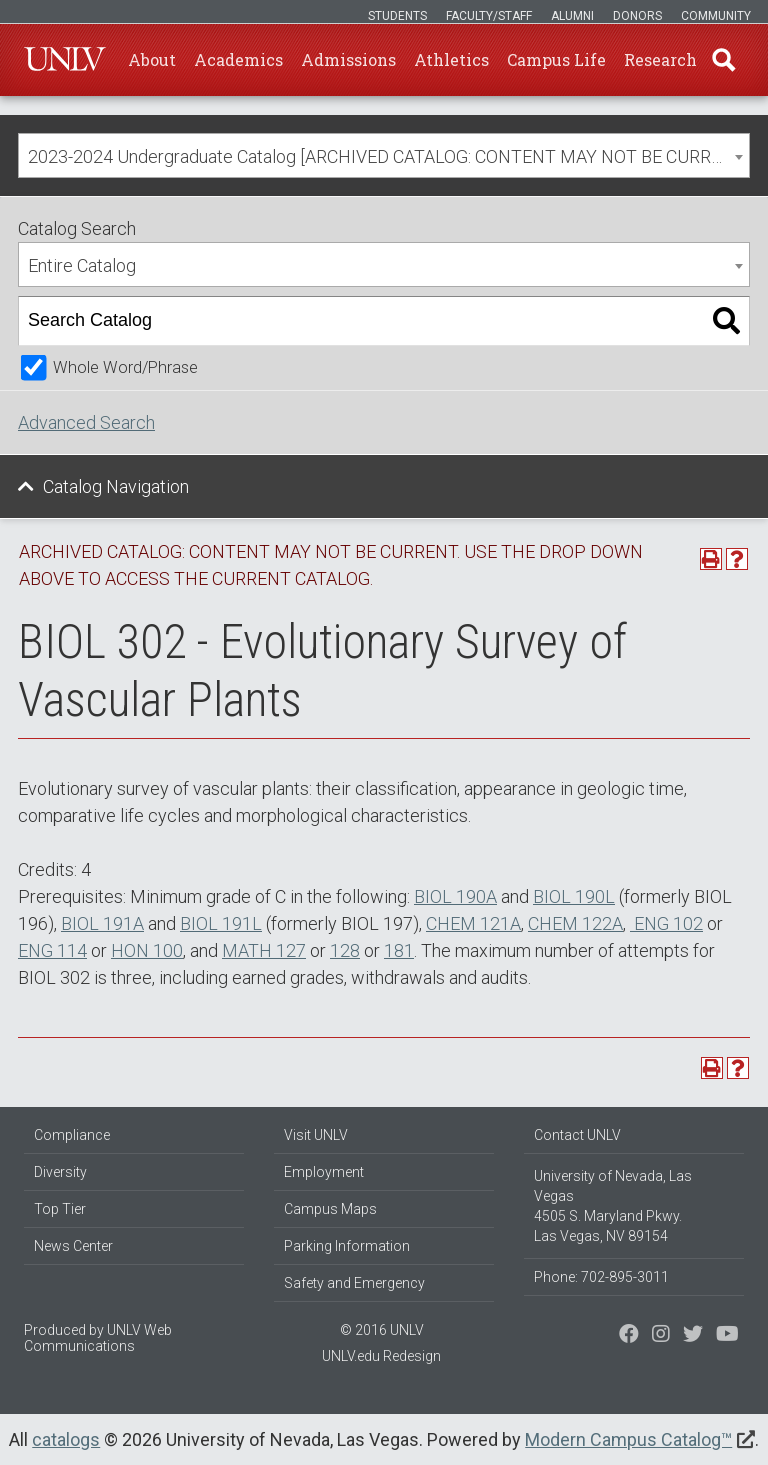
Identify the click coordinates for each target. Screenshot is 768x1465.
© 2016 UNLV (382, 1330)
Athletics (451, 59)
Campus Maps (330, 1209)
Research (660, 59)
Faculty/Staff (489, 16)
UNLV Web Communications (98, 1338)
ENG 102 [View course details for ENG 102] (666, 923)
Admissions (348, 59)
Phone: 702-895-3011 (601, 1277)
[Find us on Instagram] (693, 1336)
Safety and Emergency (354, 1283)
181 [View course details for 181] (399, 950)
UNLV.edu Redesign (381, 1356)
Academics (238, 59)
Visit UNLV (316, 1135)
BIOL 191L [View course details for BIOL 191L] (221, 923)
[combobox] (384, 155)
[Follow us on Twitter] (661, 1336)
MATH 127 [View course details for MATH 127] (264, 950)
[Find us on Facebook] (629, 1336)
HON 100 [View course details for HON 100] (147, 950)
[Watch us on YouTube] (727, 1336)
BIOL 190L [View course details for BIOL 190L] (574, 896)
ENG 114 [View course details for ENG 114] (52, 950)
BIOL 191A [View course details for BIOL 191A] (102, 923)
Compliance (72, 1135)
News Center (73, 1246)
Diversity (60, 1172)
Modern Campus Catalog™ (628, 1439)
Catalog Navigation (116, 486)
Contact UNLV (577, 1135)
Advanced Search (86, 422)
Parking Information (347, 1246)
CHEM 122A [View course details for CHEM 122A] (575, 923)
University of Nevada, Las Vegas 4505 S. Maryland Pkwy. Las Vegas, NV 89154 (613, 1206)
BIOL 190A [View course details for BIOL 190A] (455, 896)
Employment (324, 1172)
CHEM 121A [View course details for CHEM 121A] (473, 923)
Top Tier (60, 1209)
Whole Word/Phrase (125, 367)
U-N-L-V (65, 60)
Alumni (572, 16)
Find (723, 60)
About (152, 59)
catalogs (66, 1439)
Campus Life (556, 59)
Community (716, 16)
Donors (637, 16)
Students (397, 16)
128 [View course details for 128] (345, 950)
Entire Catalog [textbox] (82, 265)
